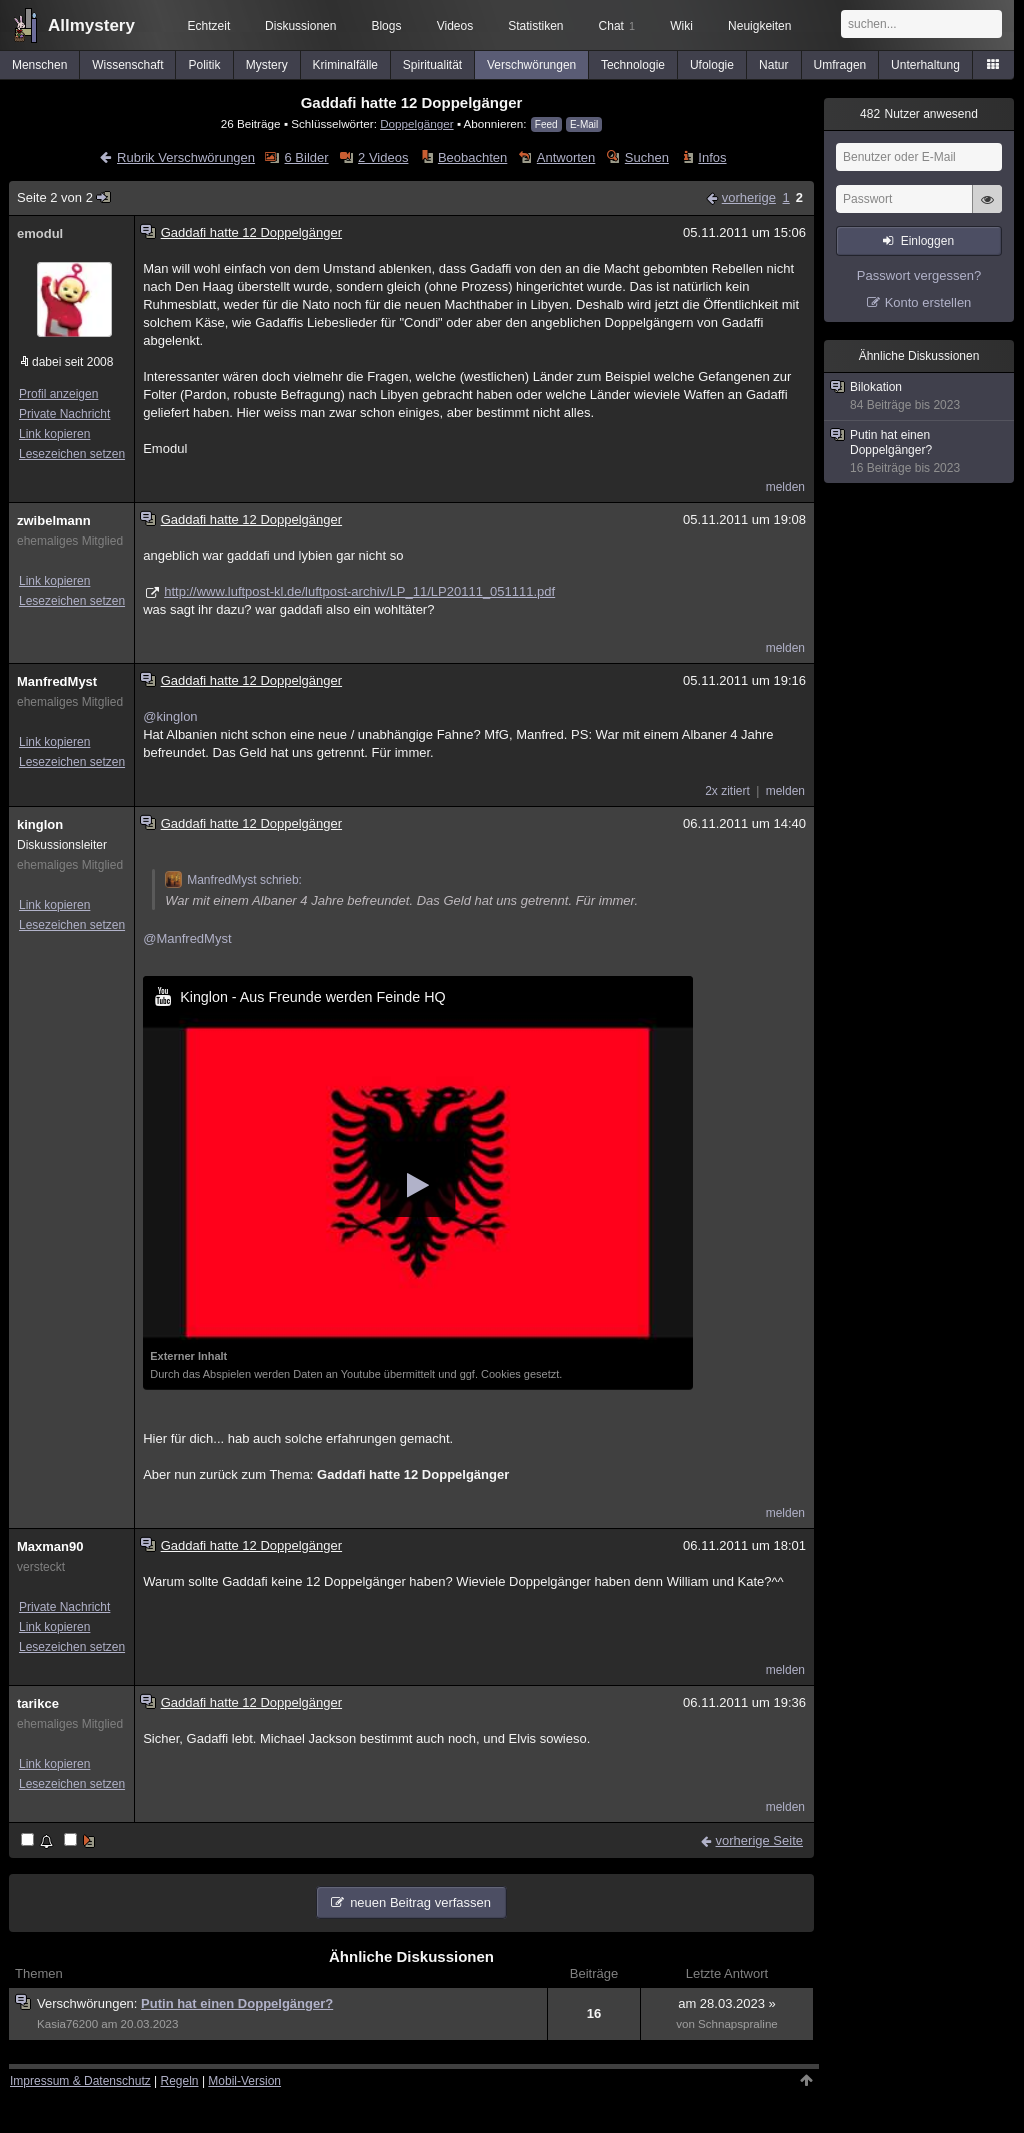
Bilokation (920, 396)
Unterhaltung (925, 65)
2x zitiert (727, 791)
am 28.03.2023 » (727, 2003)
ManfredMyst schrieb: (233, 880)
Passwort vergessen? (919, 275)
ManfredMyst (57, 681)
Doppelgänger (416, 123)
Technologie (633, 65)
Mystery (267, 65)
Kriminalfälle (345, 65)
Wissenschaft (127, 65)
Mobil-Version (244, 2081)
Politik (205, 65)
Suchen (647, 157)
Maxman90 (50, 1546)
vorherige (749, 197)
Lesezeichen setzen (72, 454)
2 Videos (383, 157)
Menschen (39, 65)
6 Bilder (307, 157)
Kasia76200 (67, 2024)
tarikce (38, 1703)
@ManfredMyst (187, 938)
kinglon (40, 824)
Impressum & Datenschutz (80, 2081)
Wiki (681, 26)
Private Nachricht (64, 414)
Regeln (180, 2081)
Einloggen (927, 241)
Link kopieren (54, 434)
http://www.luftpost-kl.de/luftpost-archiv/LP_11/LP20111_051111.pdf (359, 591)
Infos (712, 157)
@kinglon (170, 716)
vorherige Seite (759, 1840)
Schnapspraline (738, 2024)
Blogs (386, 26)
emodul (40, 233)
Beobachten (472, 157)
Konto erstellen (928, 302)
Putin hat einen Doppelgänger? (237, 2003)
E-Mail (584, 124)
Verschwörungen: (89, 2003)
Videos (455, 26)
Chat (617, 26)
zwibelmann (54, 520)
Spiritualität (432, 65)
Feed (546, 124)
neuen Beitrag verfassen (420, 1902)
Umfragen (840, 65)
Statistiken (535, 26)
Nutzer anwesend (919, 114)
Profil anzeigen (58, 394)
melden (785, 487)
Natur (773, 65)
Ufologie (712, 65)
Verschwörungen (531, 65)
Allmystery (91, 25)
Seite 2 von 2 (64, 197)
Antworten (566, 157)
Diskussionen (300, 26)
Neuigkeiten (759, 26)
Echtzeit (209, 26)
